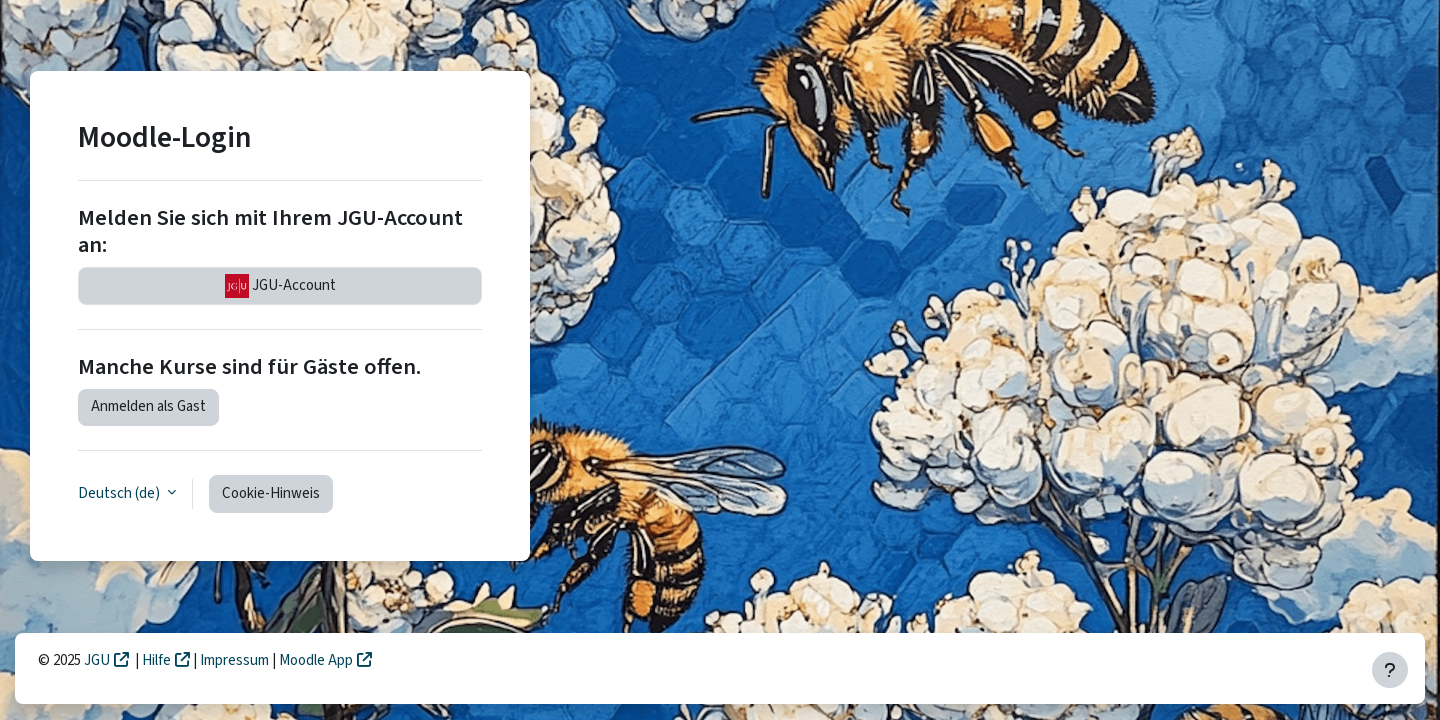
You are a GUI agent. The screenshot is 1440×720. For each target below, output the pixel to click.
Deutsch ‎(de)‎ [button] (120, 493)
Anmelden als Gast (148, 406)
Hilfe (156, 660)
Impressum (236, 660)
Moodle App (316, 660)
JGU (97, 660)
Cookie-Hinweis (271, 493)
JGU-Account (280, 286)
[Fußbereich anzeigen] (1390, 670)
